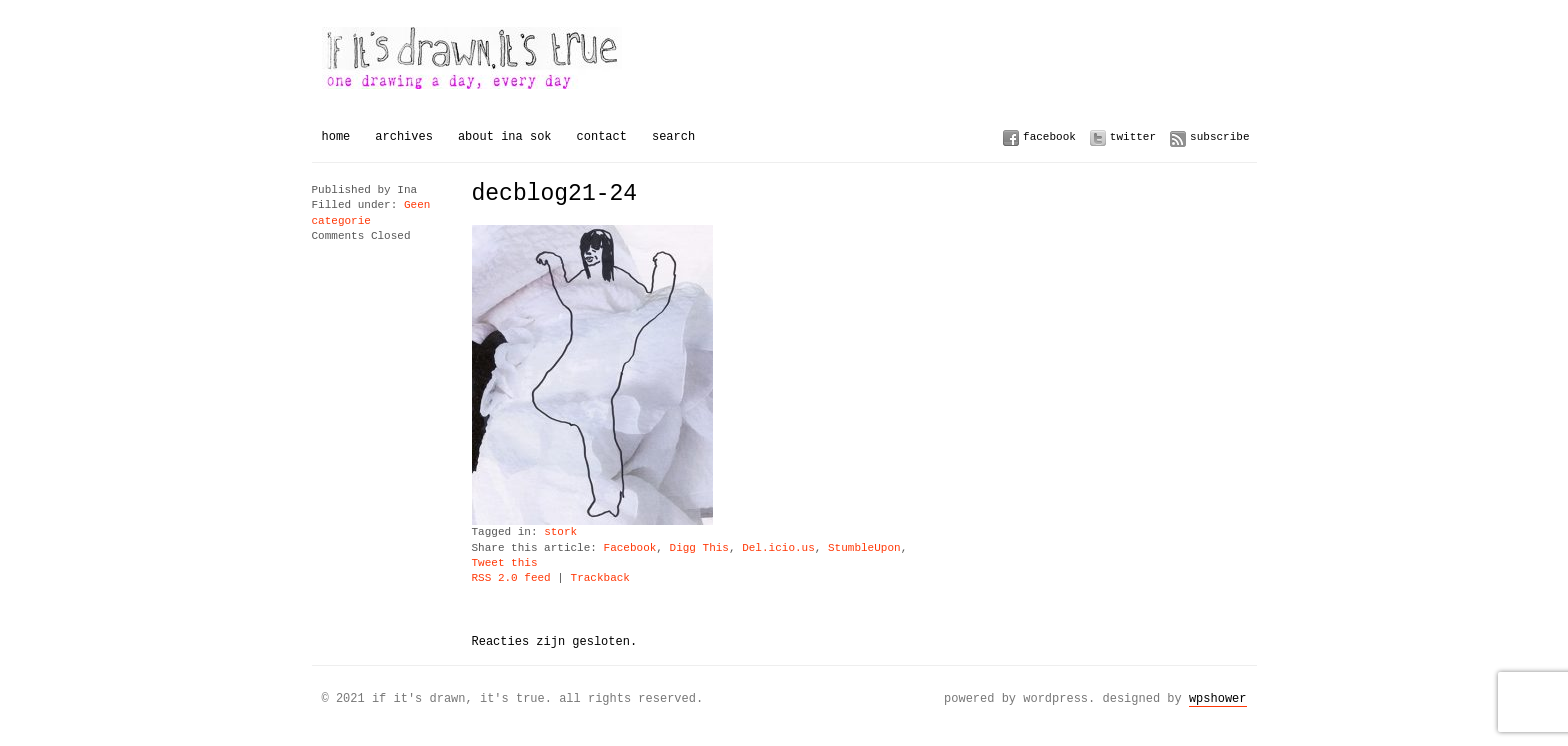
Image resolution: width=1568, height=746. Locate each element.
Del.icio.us (778, 548)
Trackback (600, 578)
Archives (404, 136)
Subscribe (1219, 136)
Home (336, 136)
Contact (602, 136)
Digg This (699, 548)
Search (673, 136)
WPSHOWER (1218, 698)
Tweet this (505, 563)
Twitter (1133, 136)
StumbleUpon (864, 548)
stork (560, 532)
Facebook (1049, 136)
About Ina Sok (505, 136)
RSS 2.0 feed (511, 578)
